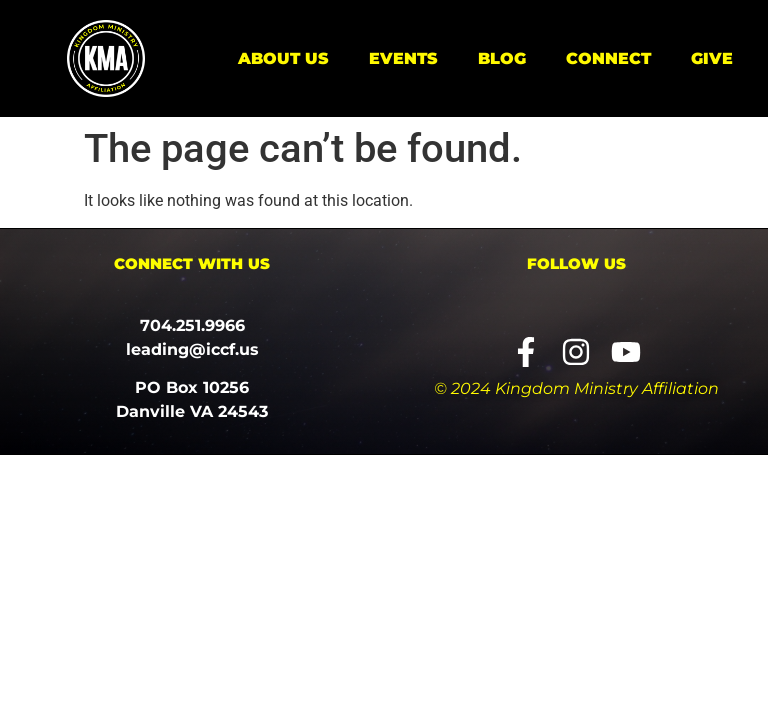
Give (712, 58)
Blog (502, 58)
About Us (283, 58)
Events (403, 58)
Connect (608, 58)
